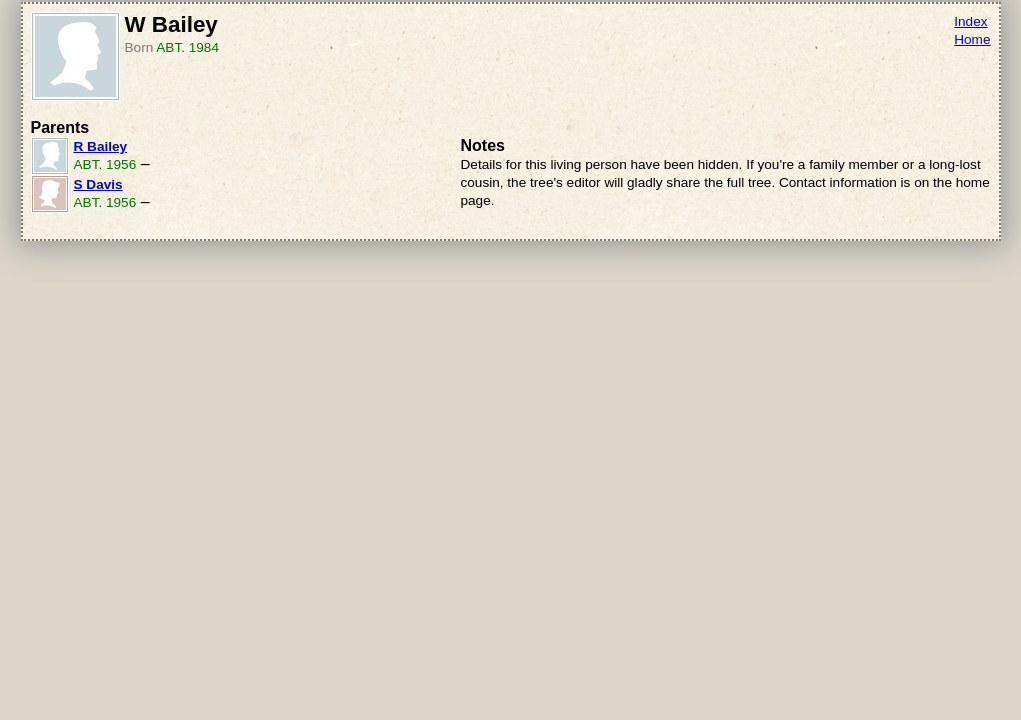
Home (972, 39)
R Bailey (101, 146)
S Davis (98, 184)
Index (970, 21)
